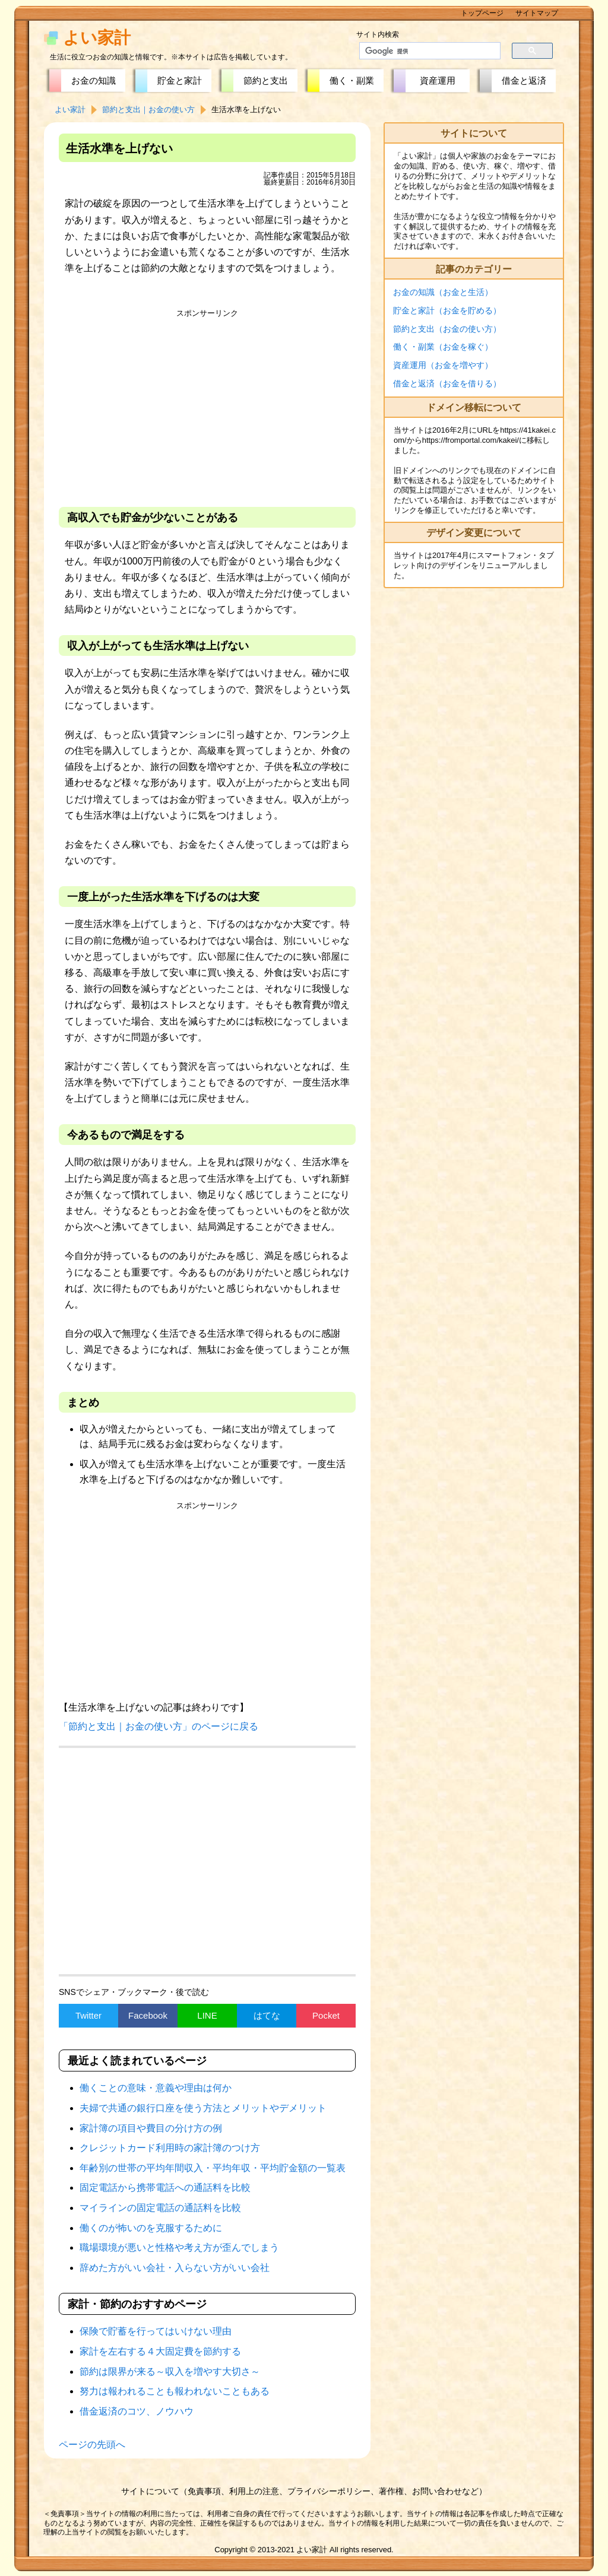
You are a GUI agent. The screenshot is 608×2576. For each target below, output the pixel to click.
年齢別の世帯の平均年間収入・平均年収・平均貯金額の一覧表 (213, 2168)
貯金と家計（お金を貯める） (447, 310)
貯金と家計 (179, 80)
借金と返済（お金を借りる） (447, 383)
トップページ (482, 13)
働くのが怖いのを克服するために (151, 2228)
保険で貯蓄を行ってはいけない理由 (156, 2331)
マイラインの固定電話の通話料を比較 (160, 2208)
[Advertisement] (207, 406)
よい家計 (97, 37)
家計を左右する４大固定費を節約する (160, 2351)
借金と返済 (524, 80)
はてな (267, 2015)
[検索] (423, 51)
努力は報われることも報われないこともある (175, 2391)
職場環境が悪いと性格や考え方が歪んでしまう (179, 2247)
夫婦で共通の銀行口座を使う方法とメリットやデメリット (203, 2108)
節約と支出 (265, 80)
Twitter (88, 2015)
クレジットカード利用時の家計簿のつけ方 (170, 2148)
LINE (207, 2015)
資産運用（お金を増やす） (443, 365)
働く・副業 (352, 80)
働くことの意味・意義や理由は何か (156, 2088)
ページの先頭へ (92, 2444)
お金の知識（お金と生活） (443, 292)
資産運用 (437, 80)
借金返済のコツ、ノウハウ (137, 2411)
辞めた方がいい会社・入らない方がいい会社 (175, 2268)
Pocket (326, 2015)
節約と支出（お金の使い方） (447, 329)
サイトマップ (536, 13)
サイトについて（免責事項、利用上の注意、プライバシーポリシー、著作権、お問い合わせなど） (304, 2491)
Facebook (147, 2015)
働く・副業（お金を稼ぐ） (443, 346)
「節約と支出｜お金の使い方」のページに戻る (158, 1726)
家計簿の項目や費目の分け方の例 (151, 2128)
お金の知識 (93, 80)
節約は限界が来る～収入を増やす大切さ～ (170, 2371)
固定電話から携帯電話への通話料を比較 (165, 2187)
